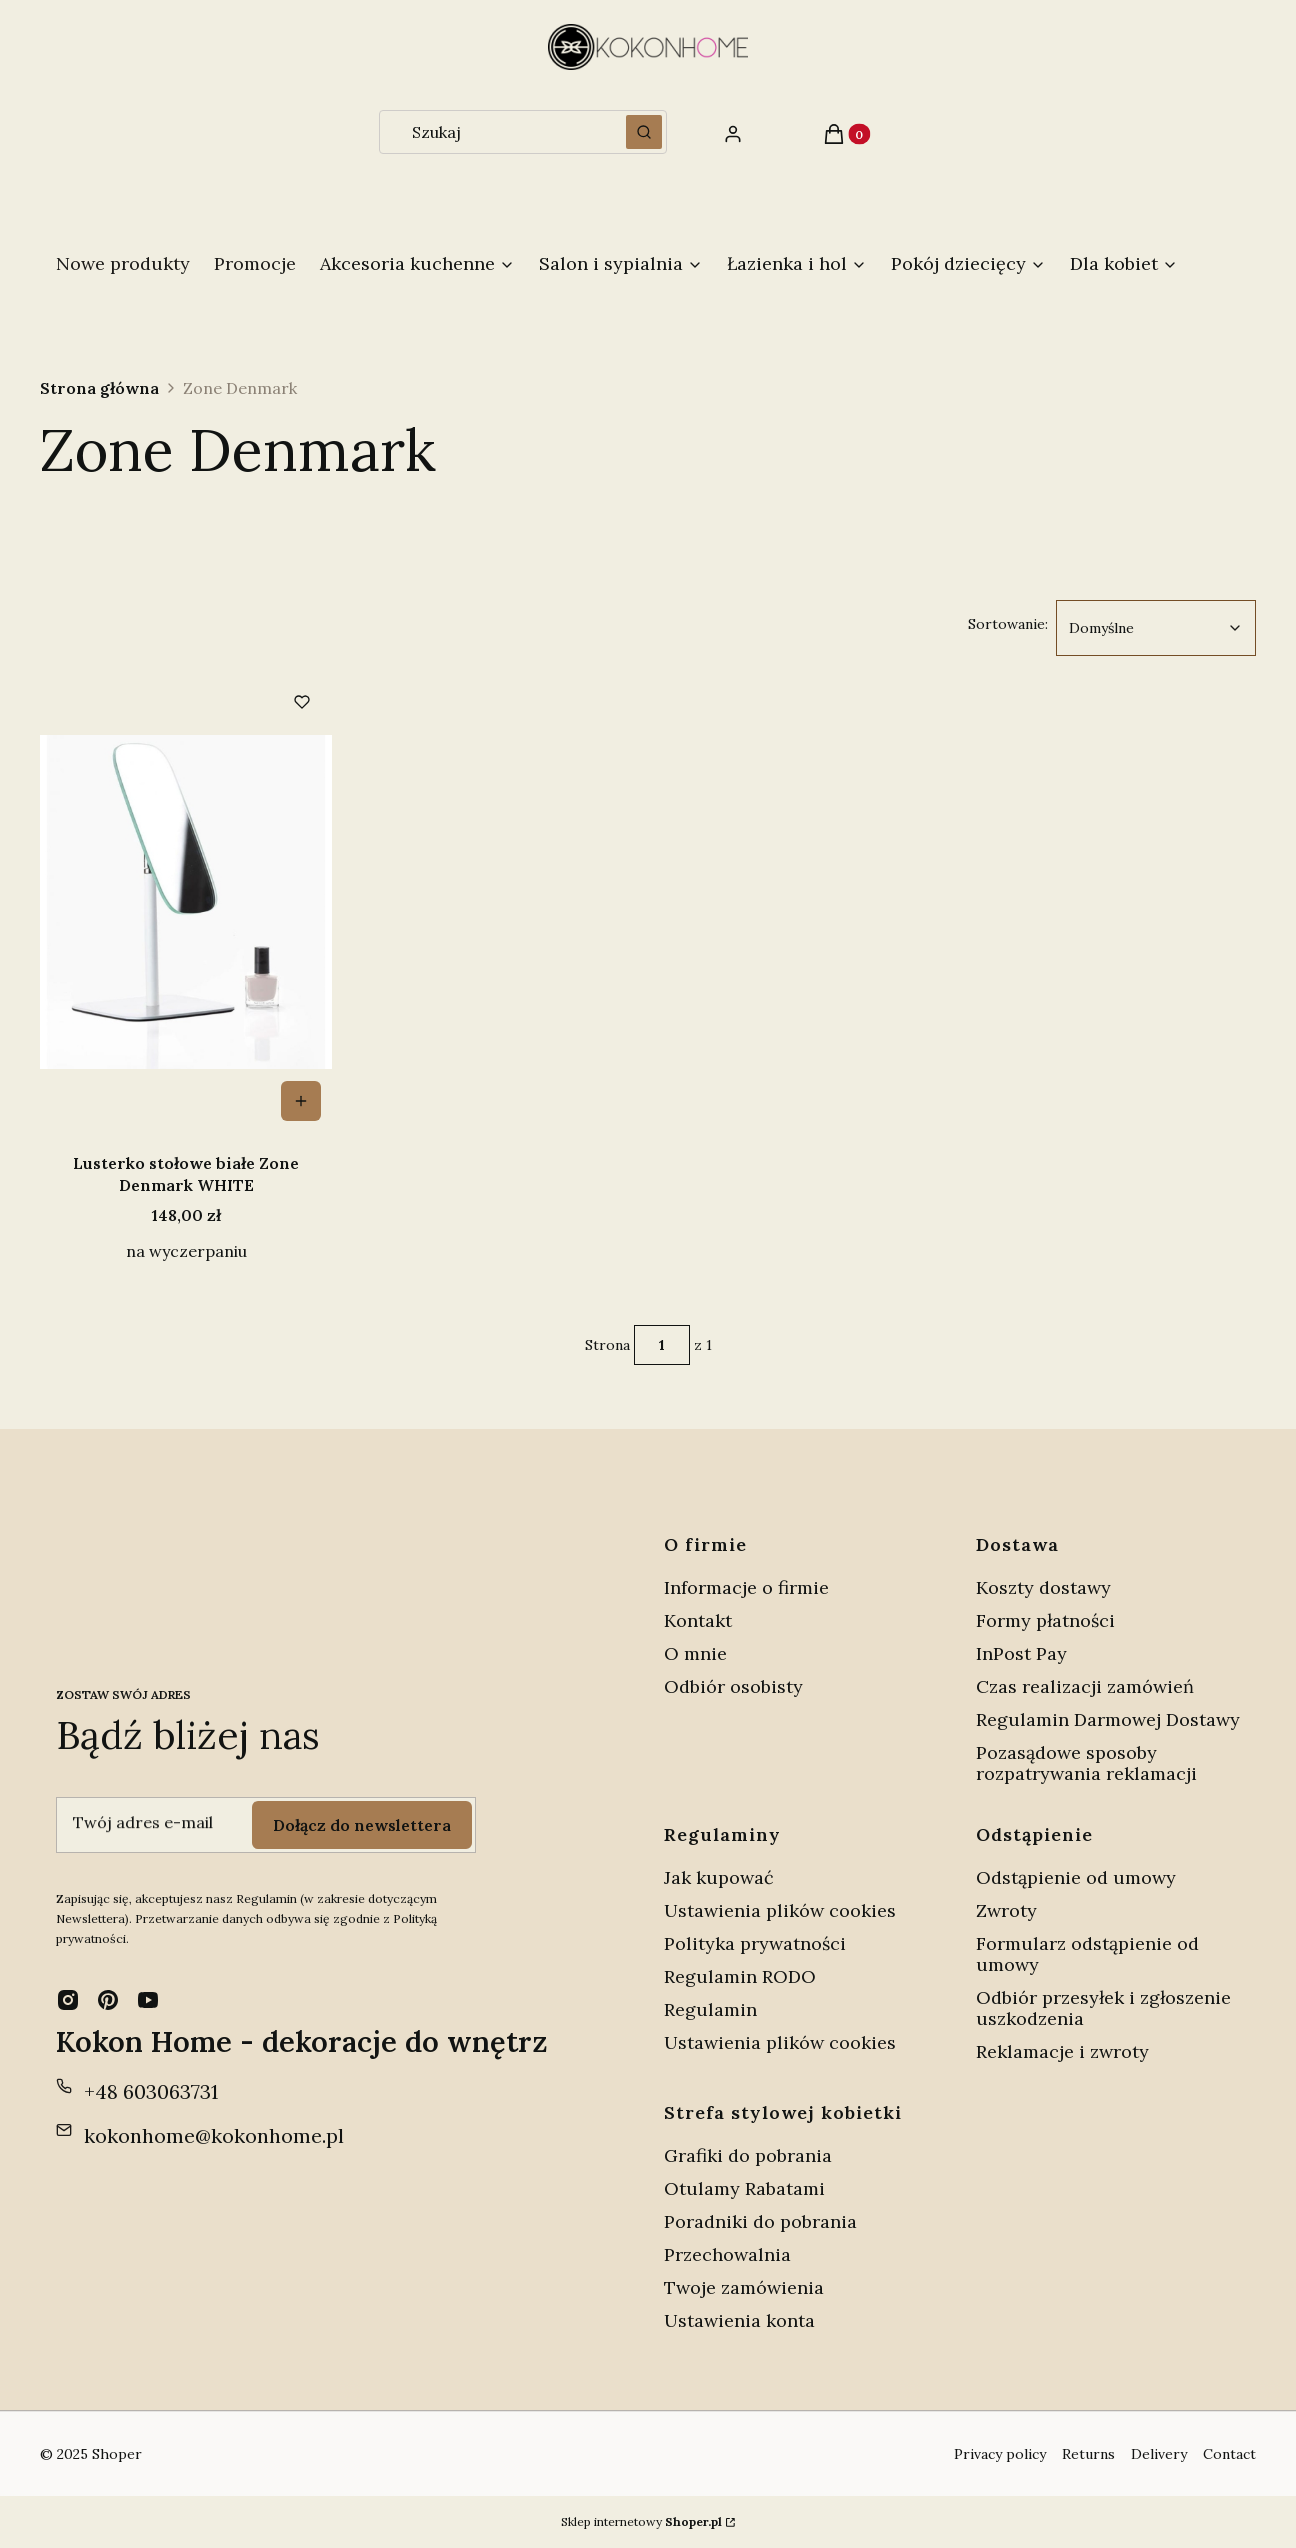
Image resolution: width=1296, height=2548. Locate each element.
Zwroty (1006, 1910)
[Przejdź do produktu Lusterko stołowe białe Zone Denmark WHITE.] (186, 902)
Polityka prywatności (755, 1943)
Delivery (1159, 2454)
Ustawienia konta (739, 2320)
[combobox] (496, 132)
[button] (644, 132)
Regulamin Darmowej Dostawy (1108, 1719)
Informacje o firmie (746, 1587)
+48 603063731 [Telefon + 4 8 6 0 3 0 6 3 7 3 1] (151, 2091)
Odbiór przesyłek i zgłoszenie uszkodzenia (1103, 2008)
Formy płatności (1045, 1620)
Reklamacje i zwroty (1062, 2051)
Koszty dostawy (1043, 1587)
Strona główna (99, 388)
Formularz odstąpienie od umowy (1087, 1954)
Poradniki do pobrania (760, 2221)
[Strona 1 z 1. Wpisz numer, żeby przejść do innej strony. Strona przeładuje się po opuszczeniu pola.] (662, 1345)
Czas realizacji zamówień (1085, 1686)
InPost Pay (1021, 1653)
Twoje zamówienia (744, 2287)
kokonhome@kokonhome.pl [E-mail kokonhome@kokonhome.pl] (214, 2135)
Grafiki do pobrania (748, 2155)
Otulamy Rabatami (744, 2188)
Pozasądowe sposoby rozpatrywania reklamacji (1086, 1763)
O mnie (695, 1653)
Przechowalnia (727, 2254)
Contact (1229, 2454)
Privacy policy (1000, 2454)
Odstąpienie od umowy (1076, 1877)
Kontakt (698, 1620)
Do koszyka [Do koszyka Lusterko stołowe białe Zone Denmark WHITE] (301, 1101)
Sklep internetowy (641, 2521)
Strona (607, 1345)
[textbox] (1156, 628)
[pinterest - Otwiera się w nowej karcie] (108, 2000)
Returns (1088, 2454)
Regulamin (710, 2009)
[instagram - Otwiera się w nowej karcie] (68, 2000)
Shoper (117, 2454)
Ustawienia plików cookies (782, 1910)
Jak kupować (719, 1877)
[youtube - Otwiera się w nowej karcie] (148, 2000)
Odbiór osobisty (733, 1686)
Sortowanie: (1008, 623)
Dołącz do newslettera (362, 1824)
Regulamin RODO (740, 1976)
